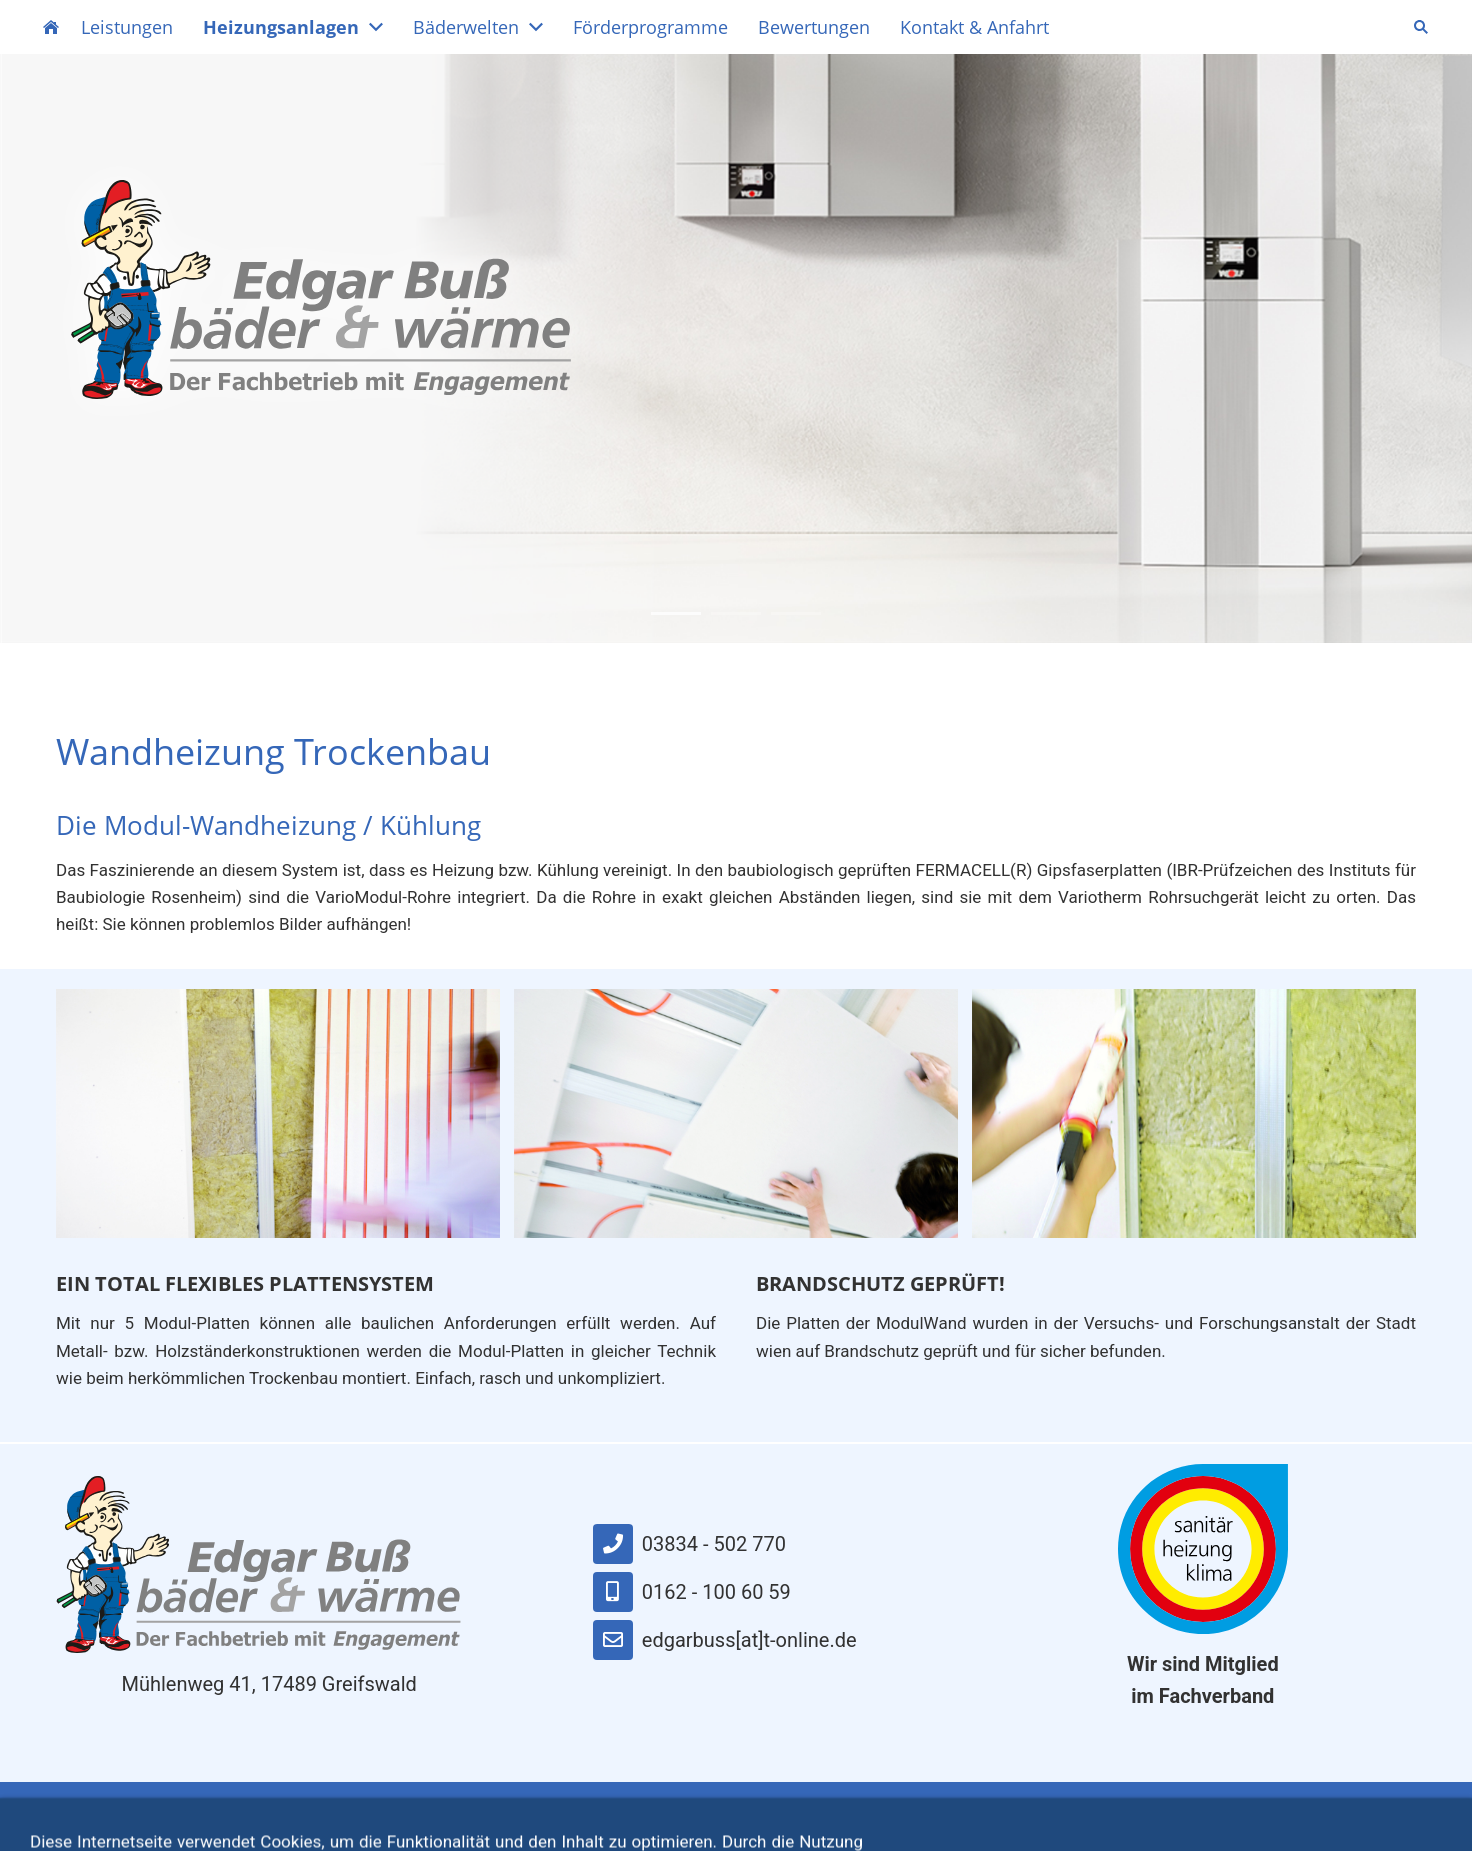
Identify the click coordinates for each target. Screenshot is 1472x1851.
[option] (736, 348)
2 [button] (736, 613)
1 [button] (676, 613)
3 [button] (796, 613)
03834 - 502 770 (689, 1544)
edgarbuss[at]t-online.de (725, 1640)
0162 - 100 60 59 (692, 1592)
